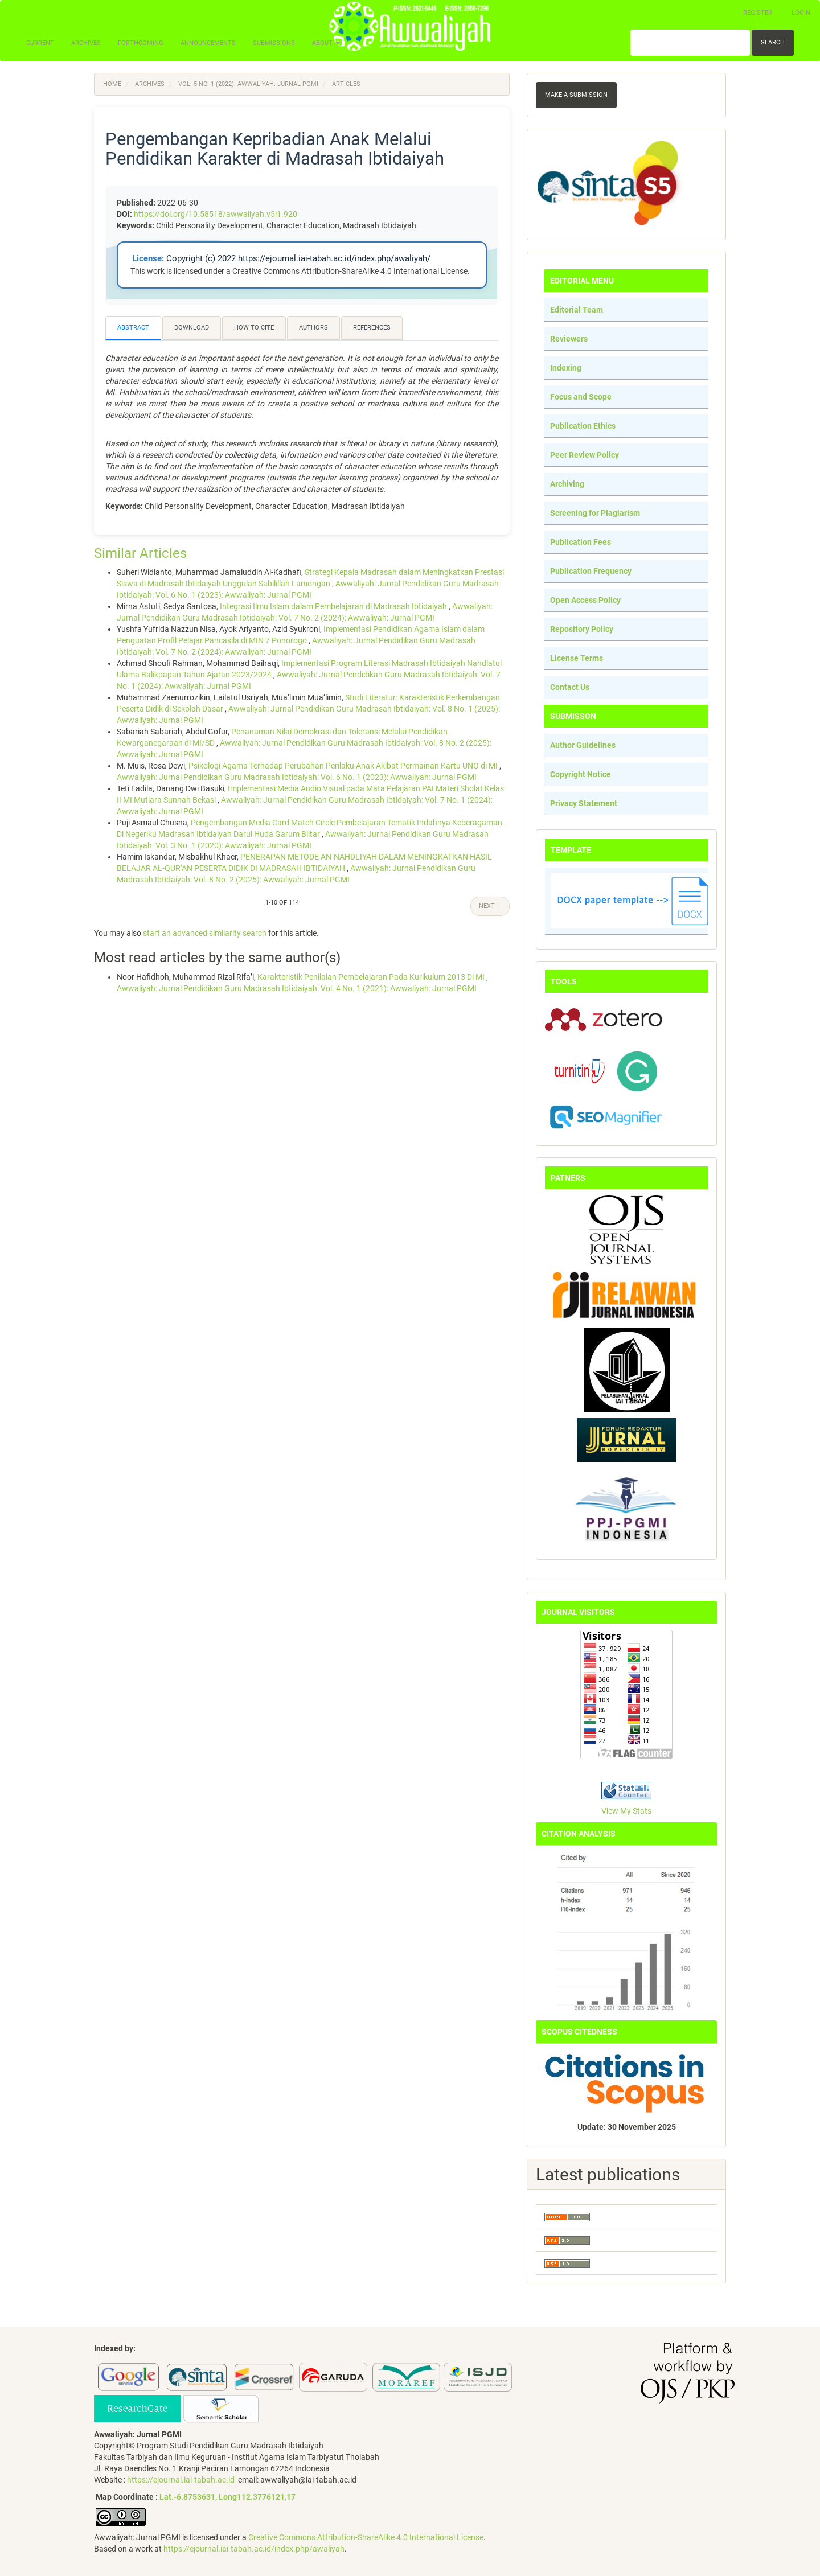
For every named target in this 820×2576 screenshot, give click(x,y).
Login (801, 13)
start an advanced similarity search (204, 933)
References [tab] (372, 327)
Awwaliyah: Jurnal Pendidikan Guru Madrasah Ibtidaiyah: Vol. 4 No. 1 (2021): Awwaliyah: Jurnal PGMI (297, 988)
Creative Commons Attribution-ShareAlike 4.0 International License (365, 2537)
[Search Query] (690, 43)
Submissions (274, 43)
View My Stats (626, 1810)
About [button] (326, 43)
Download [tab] (191, 327)
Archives (86, 43)
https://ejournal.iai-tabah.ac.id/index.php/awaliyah (254, 2548)
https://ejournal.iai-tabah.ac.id (181, 2479)
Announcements (208, 43)
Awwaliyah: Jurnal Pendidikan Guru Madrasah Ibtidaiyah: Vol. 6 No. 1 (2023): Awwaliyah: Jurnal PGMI (297, 777)
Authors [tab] (313, 327)
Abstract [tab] (133, 327)
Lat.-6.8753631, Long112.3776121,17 (227, 2496)
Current (40, 43)
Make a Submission (576, 94)
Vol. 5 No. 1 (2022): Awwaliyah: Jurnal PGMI (248, 84)
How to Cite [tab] (254, 327)
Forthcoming (140, 43)
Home (112, 84)
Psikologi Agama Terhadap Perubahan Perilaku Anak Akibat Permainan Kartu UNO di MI (343, 765)
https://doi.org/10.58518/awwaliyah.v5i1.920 (215, 214)
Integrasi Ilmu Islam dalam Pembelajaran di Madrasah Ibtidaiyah (334, 606)
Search (773, 42)
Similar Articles (140, 553)
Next (490, 906)
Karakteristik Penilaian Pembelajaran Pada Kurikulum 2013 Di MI (371, 976)
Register (757, 13)
